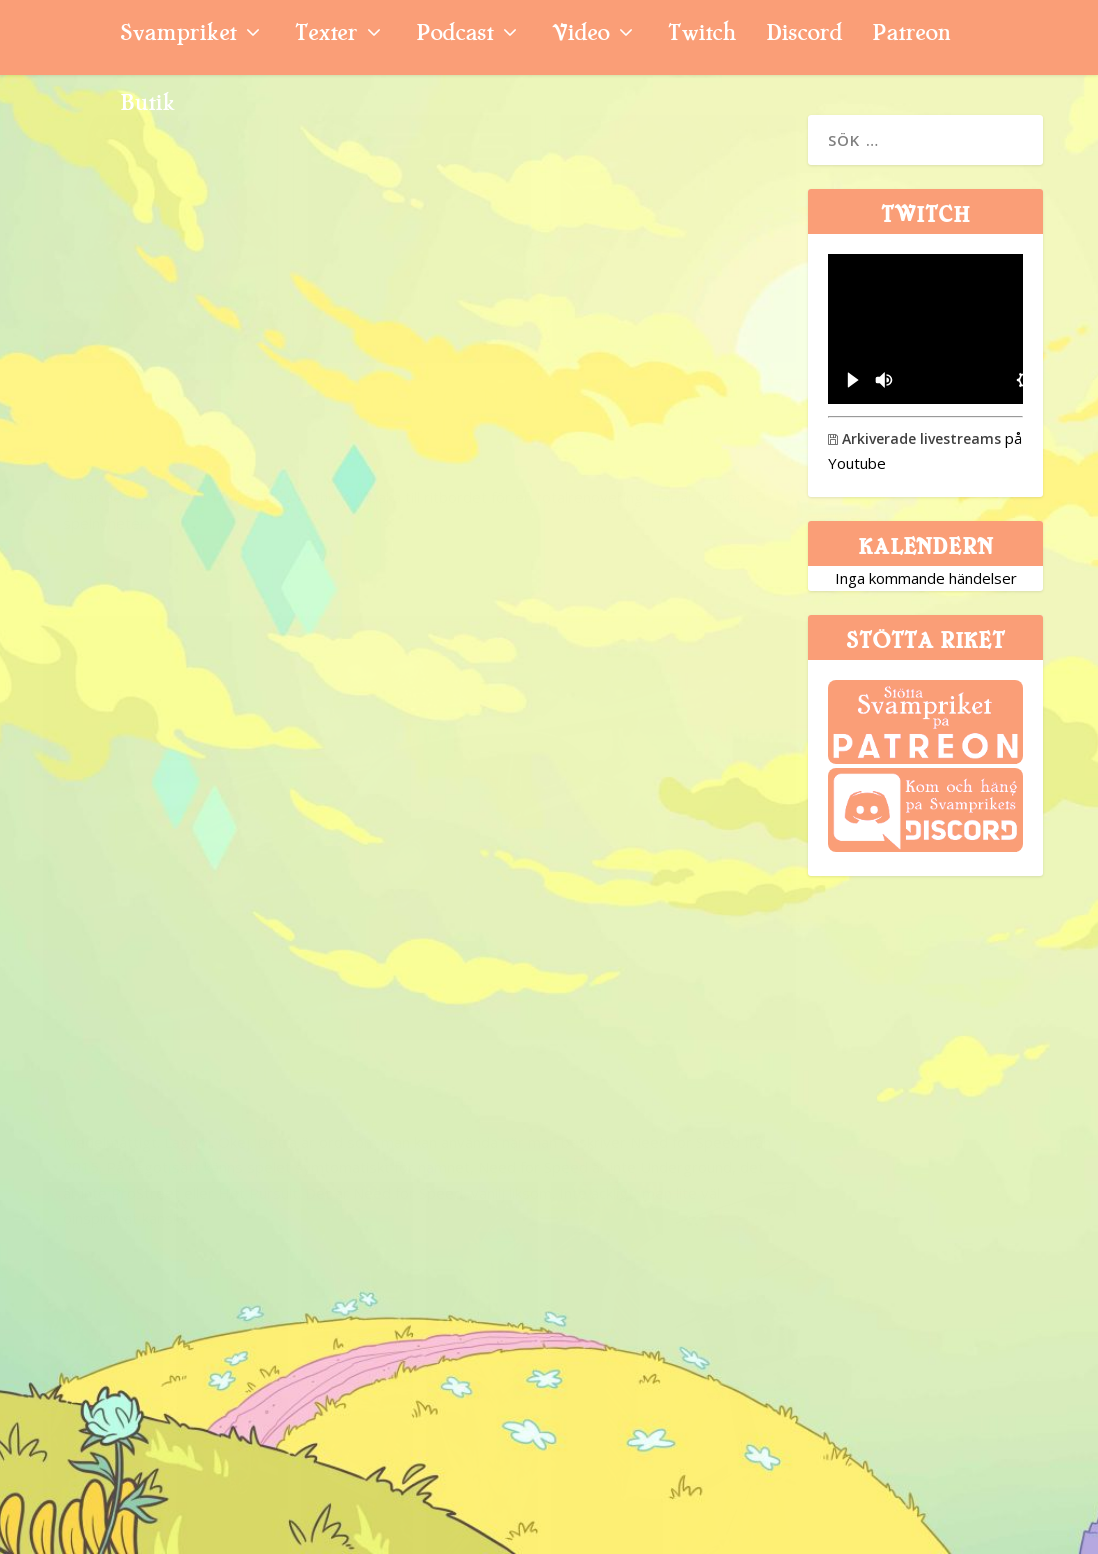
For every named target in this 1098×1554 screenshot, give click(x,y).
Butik (147, 105)
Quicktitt (676, 751)
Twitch (702, 35)
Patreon (911, 35)
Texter (326, 35)
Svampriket (178, 35)
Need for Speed (546, 714)
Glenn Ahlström (511, 393)
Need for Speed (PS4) (584, 356)
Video (580, 35)
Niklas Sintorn (117, 558)
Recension (675, 393)
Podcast (454, 35)
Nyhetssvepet (290, 558)
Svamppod (271, 1158)
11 (329, 1158)
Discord (804, 35)
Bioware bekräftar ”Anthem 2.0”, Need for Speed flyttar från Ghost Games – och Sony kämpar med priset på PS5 (215, 438)
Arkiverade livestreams (914, 438)
